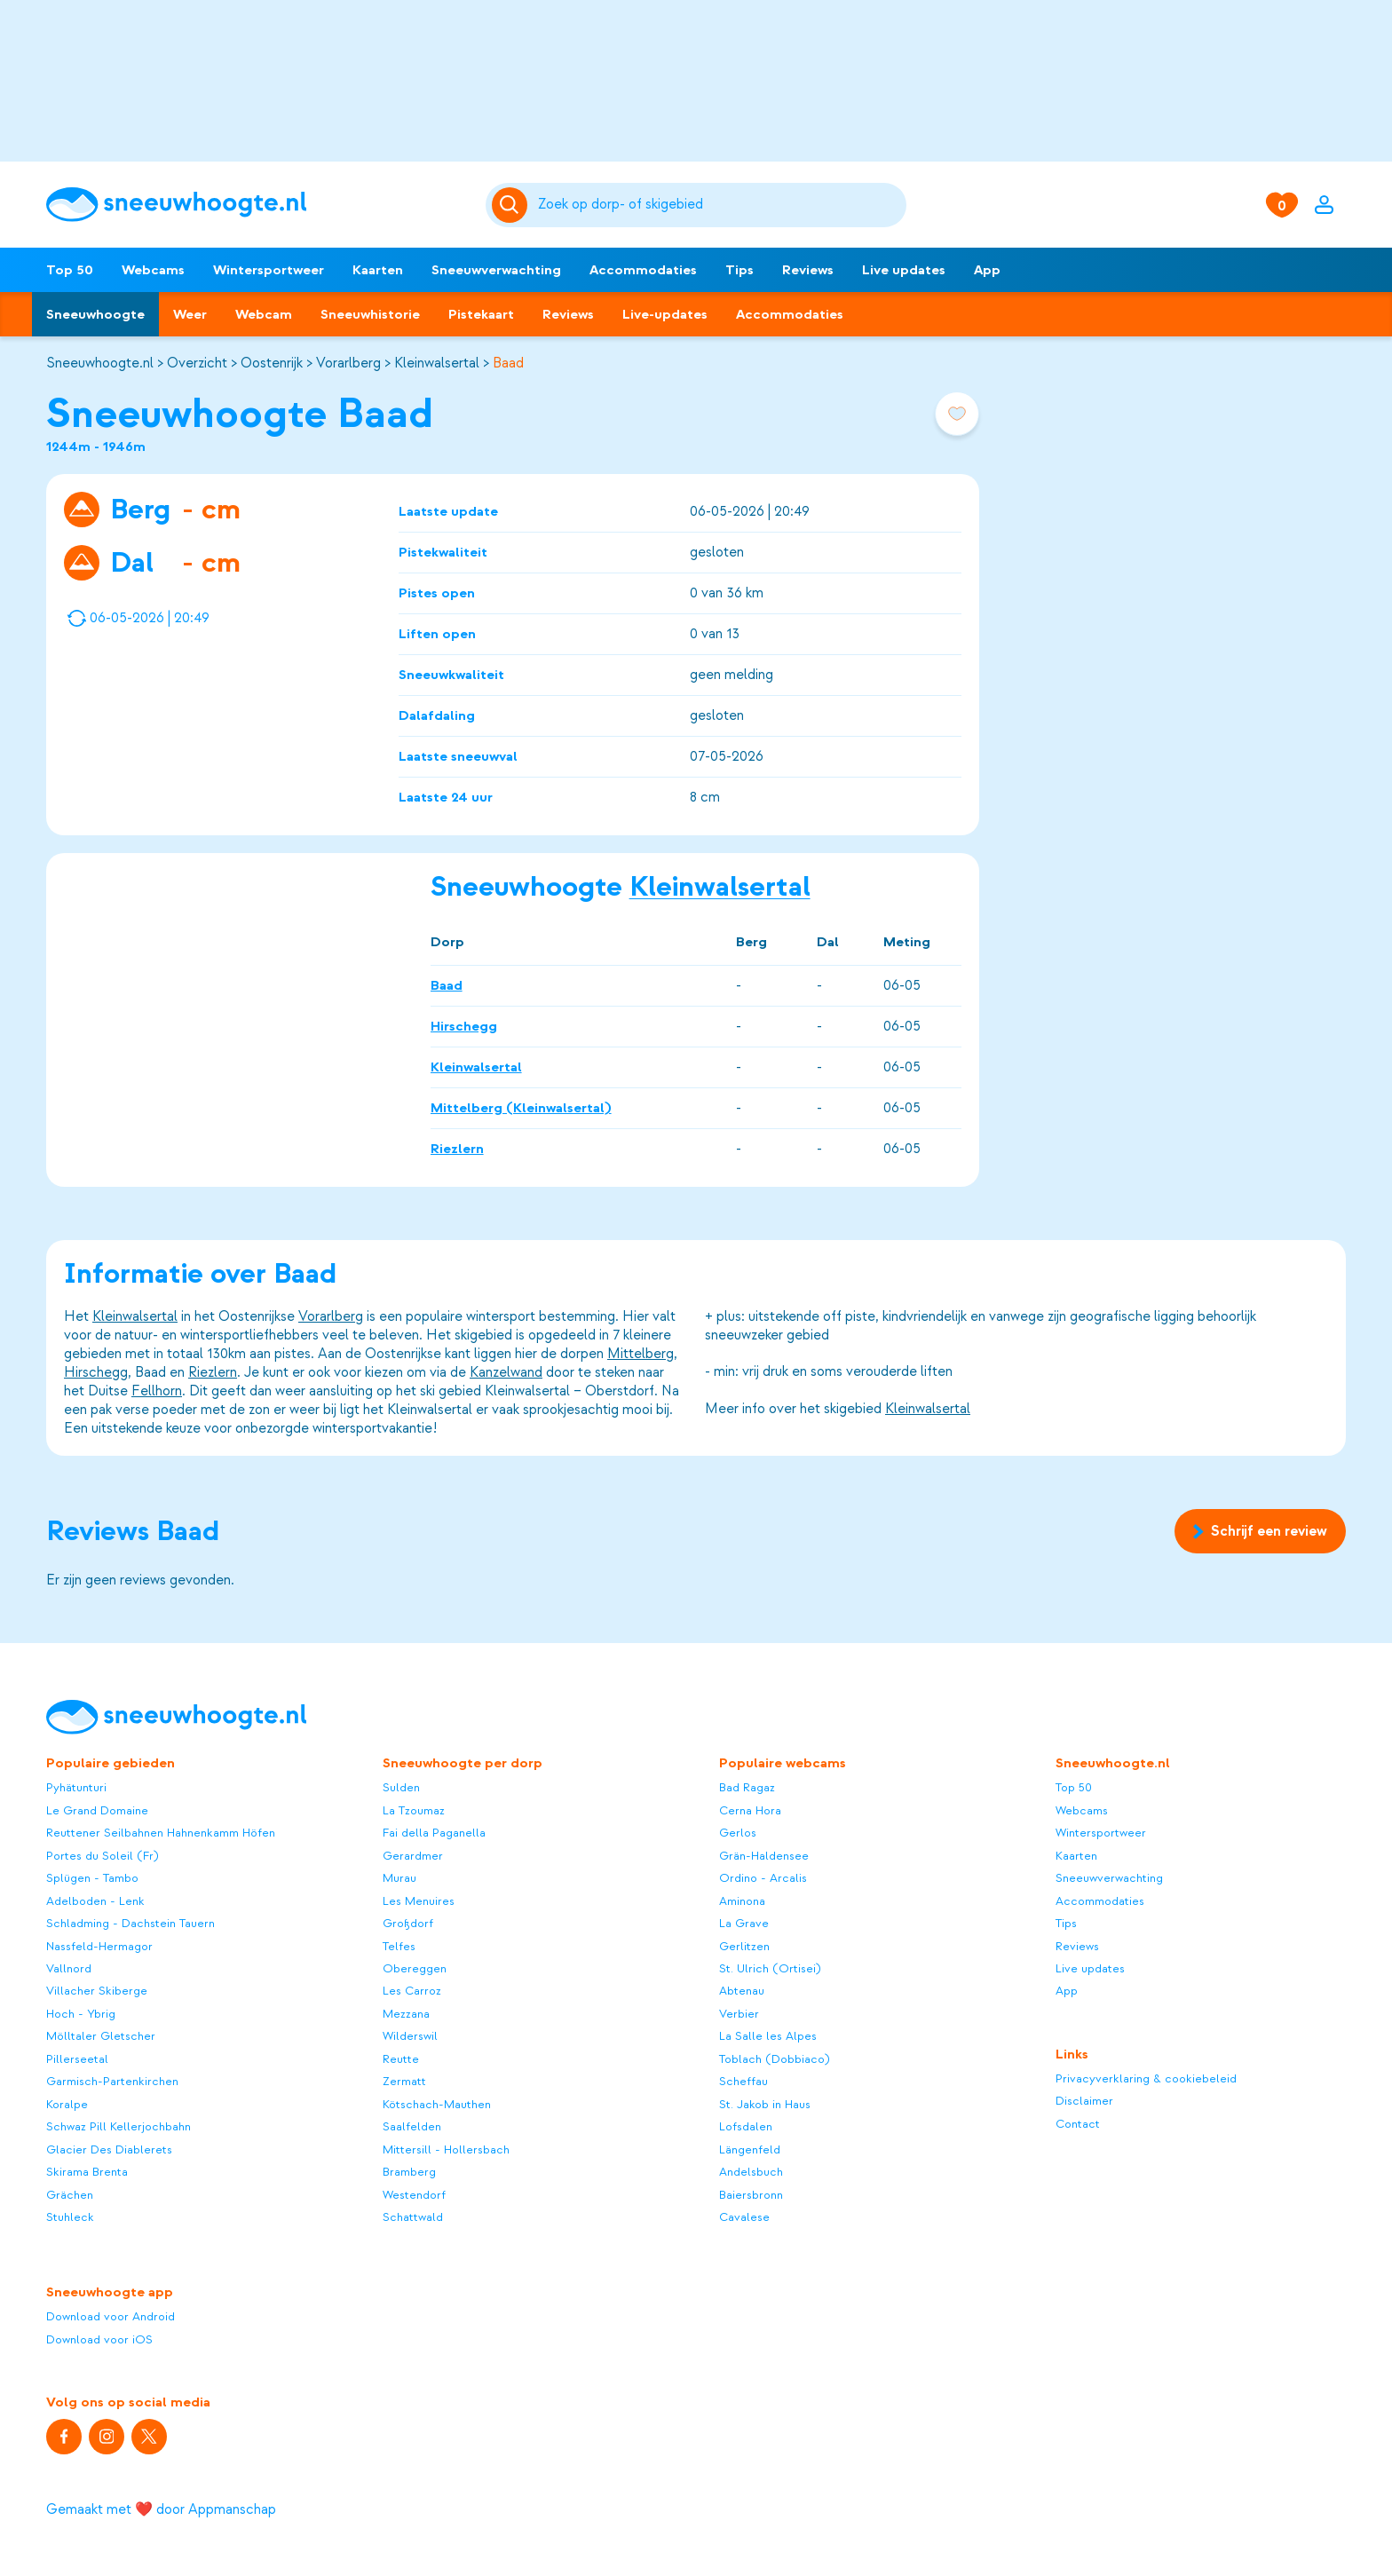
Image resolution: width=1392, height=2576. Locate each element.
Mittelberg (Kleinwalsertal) (521, 1107)
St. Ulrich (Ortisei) (770, 1968)
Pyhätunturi (76, 1787)
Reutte (401, 2058)
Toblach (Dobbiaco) (774, 2058)
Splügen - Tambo (92, 1877)
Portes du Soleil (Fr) (102, 1855)
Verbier (739, 2013)
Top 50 (69, 270)
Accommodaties (643, 270)
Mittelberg (640, 1354)
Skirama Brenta (87, 2171)
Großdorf (408, 1923)
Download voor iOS (99, 2339)
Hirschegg (464, 1025)
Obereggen (415, 1968)
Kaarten (377, 270)
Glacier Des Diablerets (109, 2149)
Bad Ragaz (747, 1787)
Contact (1078, 2123)
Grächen (69, 2194)
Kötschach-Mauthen (437, 2104)
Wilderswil (410, 2035)
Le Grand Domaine (97, 1810)
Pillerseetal (77, 2058)
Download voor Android (110, 2316)
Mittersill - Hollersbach (446, 2149)
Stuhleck (70, 2216)
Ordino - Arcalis (763, 1877)
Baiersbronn (751, 2194)
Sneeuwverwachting (496, 270)
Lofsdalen (745, 2126)
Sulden (401, 1787)
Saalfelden (412, 2126)
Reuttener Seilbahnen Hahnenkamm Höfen (160, 1832)
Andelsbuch (751, 2171)
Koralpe (67, 2104)
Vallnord (68, 1968)
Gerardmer (413, 1855)
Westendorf (414, 2194)
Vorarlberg (348, 363)
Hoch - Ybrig (80, 2013)
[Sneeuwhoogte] (257, 204)
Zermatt (404, 2081)
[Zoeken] (719, 205)
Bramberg (409, 2171)
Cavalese (744, 2216)
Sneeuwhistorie (370, 314)
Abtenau (741, 1990)
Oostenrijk (272, 363)
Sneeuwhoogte (95, 314)
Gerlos (737, 1832)
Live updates (903, 270)
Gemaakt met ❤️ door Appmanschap (161, 2509)
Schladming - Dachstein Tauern (130, 1923)
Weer (190, 314)
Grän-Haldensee (764, 1855)
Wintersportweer (268, 270)
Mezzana (406, 2013)
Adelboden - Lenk (95, 1900)
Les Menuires (419, 1900)
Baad (508, 363)
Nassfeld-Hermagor (99, 1946)
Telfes (399, 1946)
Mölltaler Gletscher (100, 2035)
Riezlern (457, 1148)
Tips (739, 270)
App (987, 270)
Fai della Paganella (434, 1832)
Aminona (742, 1900)
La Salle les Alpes (768, 2035)
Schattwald (413, 2216)
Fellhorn (156, 1391)
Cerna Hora (750, 1810)
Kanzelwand (506, 1372)
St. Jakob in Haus (765, 2104)
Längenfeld (749, 2149)
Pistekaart (481, 314)
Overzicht (197, 363)
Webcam (263, 314)
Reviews (808, 270)
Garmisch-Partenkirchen (112, 2081)
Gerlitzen (744, 1946)
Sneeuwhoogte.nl (100, 363)
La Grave (744, 1923)
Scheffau (743, 2081)
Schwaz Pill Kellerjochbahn (118, 2126)
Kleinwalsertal (436, 363)
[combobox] (719, 205)
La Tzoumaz (414, 1810)
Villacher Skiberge (96, 1990)
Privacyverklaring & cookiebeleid (1146, 2078)
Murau (399, 1877)
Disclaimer (1084, 2100)
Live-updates (665, 314)
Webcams (153, 270)
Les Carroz (412, 1990)
